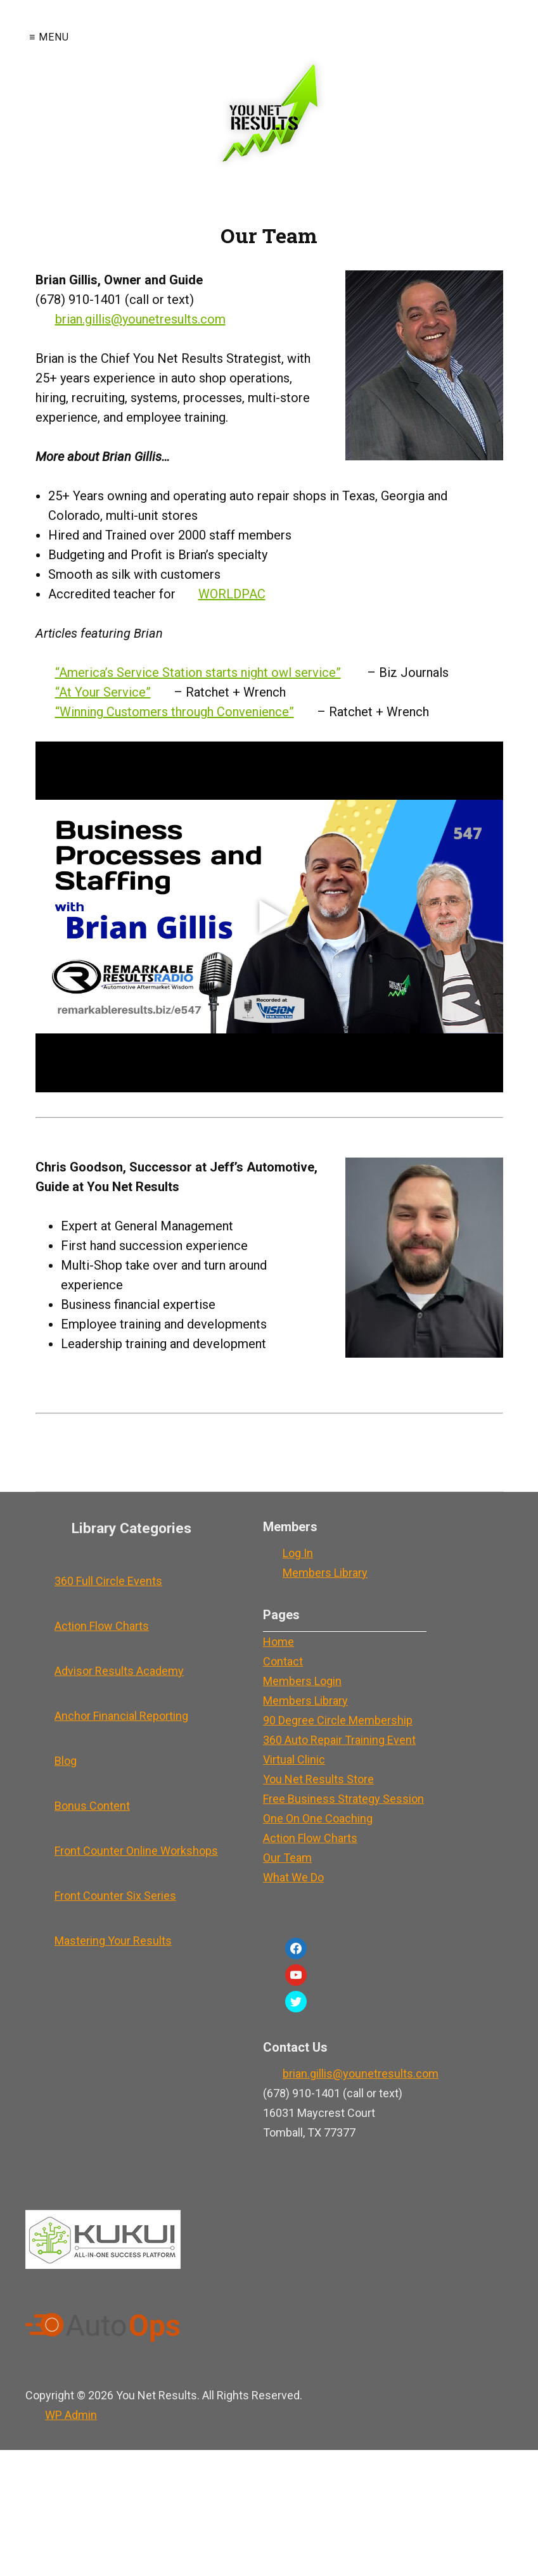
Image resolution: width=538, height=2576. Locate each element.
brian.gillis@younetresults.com (140, 319)
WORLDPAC (232, 594)
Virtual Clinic (294, 1759)
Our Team (287, 1857)
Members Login (302, 1681)
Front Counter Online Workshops (136, 1850)
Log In (298, 1553)
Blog (65, 1760)
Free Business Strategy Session (343, 1798)
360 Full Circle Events (108, 1581)
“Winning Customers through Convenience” (174, 711)
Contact (283, 1661)
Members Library (325, 1572)
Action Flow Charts (101, 1625)
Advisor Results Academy (119, 1670)
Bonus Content (92, 1805)
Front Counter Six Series (115, 1895)
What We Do (293, 1877)
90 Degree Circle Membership (338, 1720)
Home (278, 1641)
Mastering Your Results (113, 1940)
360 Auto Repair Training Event (339, 1739)
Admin (71, 2414)
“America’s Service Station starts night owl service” (198, 672)
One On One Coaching (318, 1818)
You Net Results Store (318, 1779)
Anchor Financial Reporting (121, 1715)
